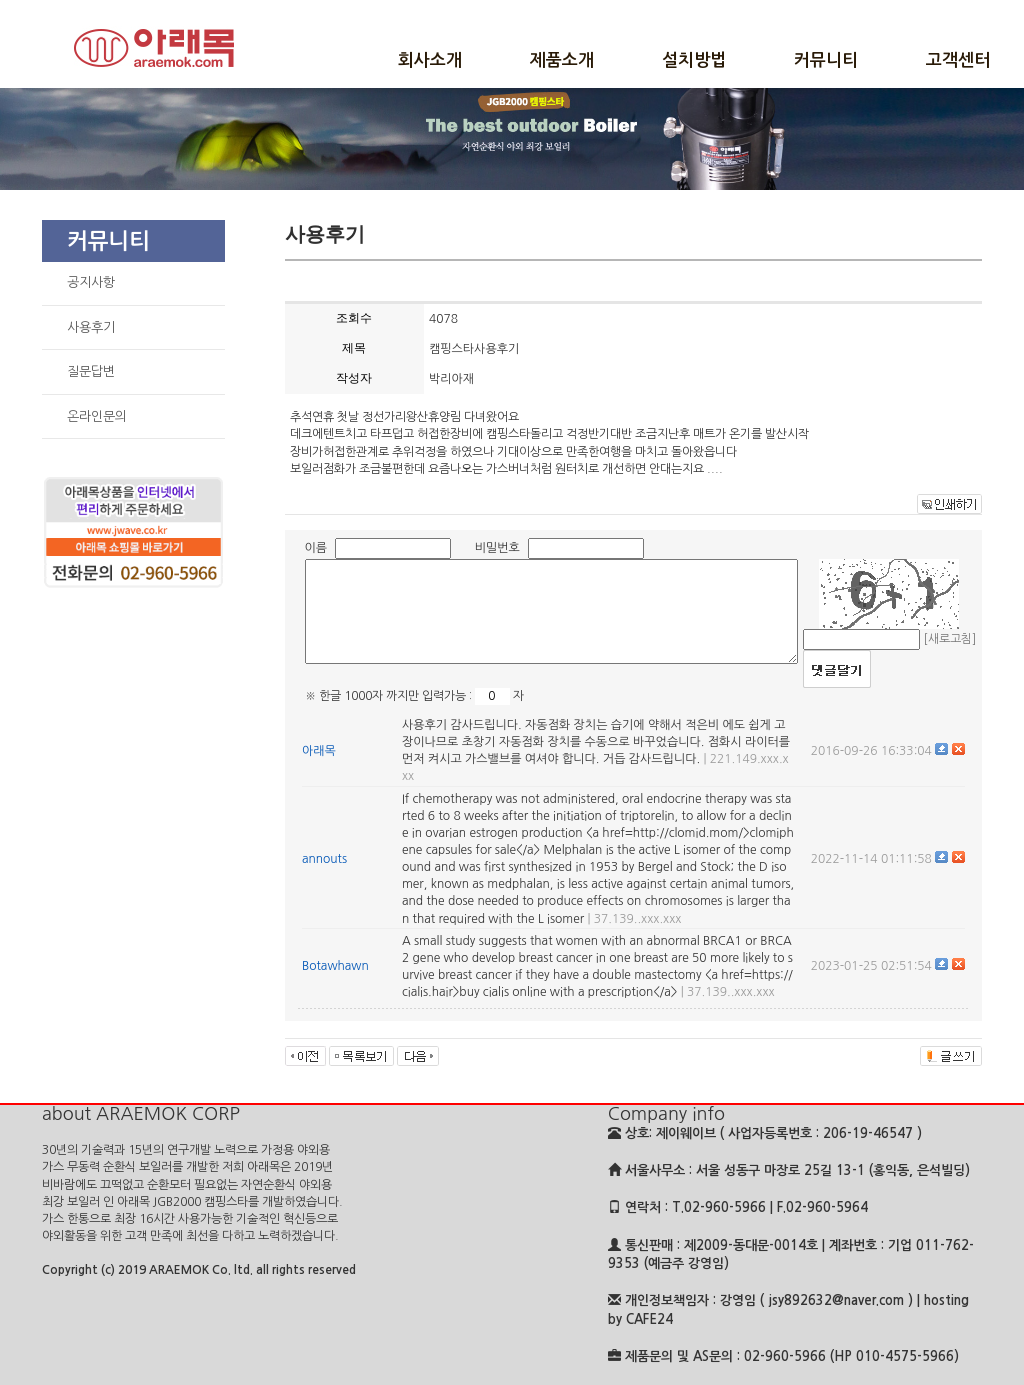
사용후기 (91, 327)
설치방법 (694, 60)
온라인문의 (97, 416)
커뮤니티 (826, 60)
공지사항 (91, 282)
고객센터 (958, 60)
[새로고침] (949, 639)
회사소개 (430, 60)
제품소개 (562, 60)
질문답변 (91, 371)
